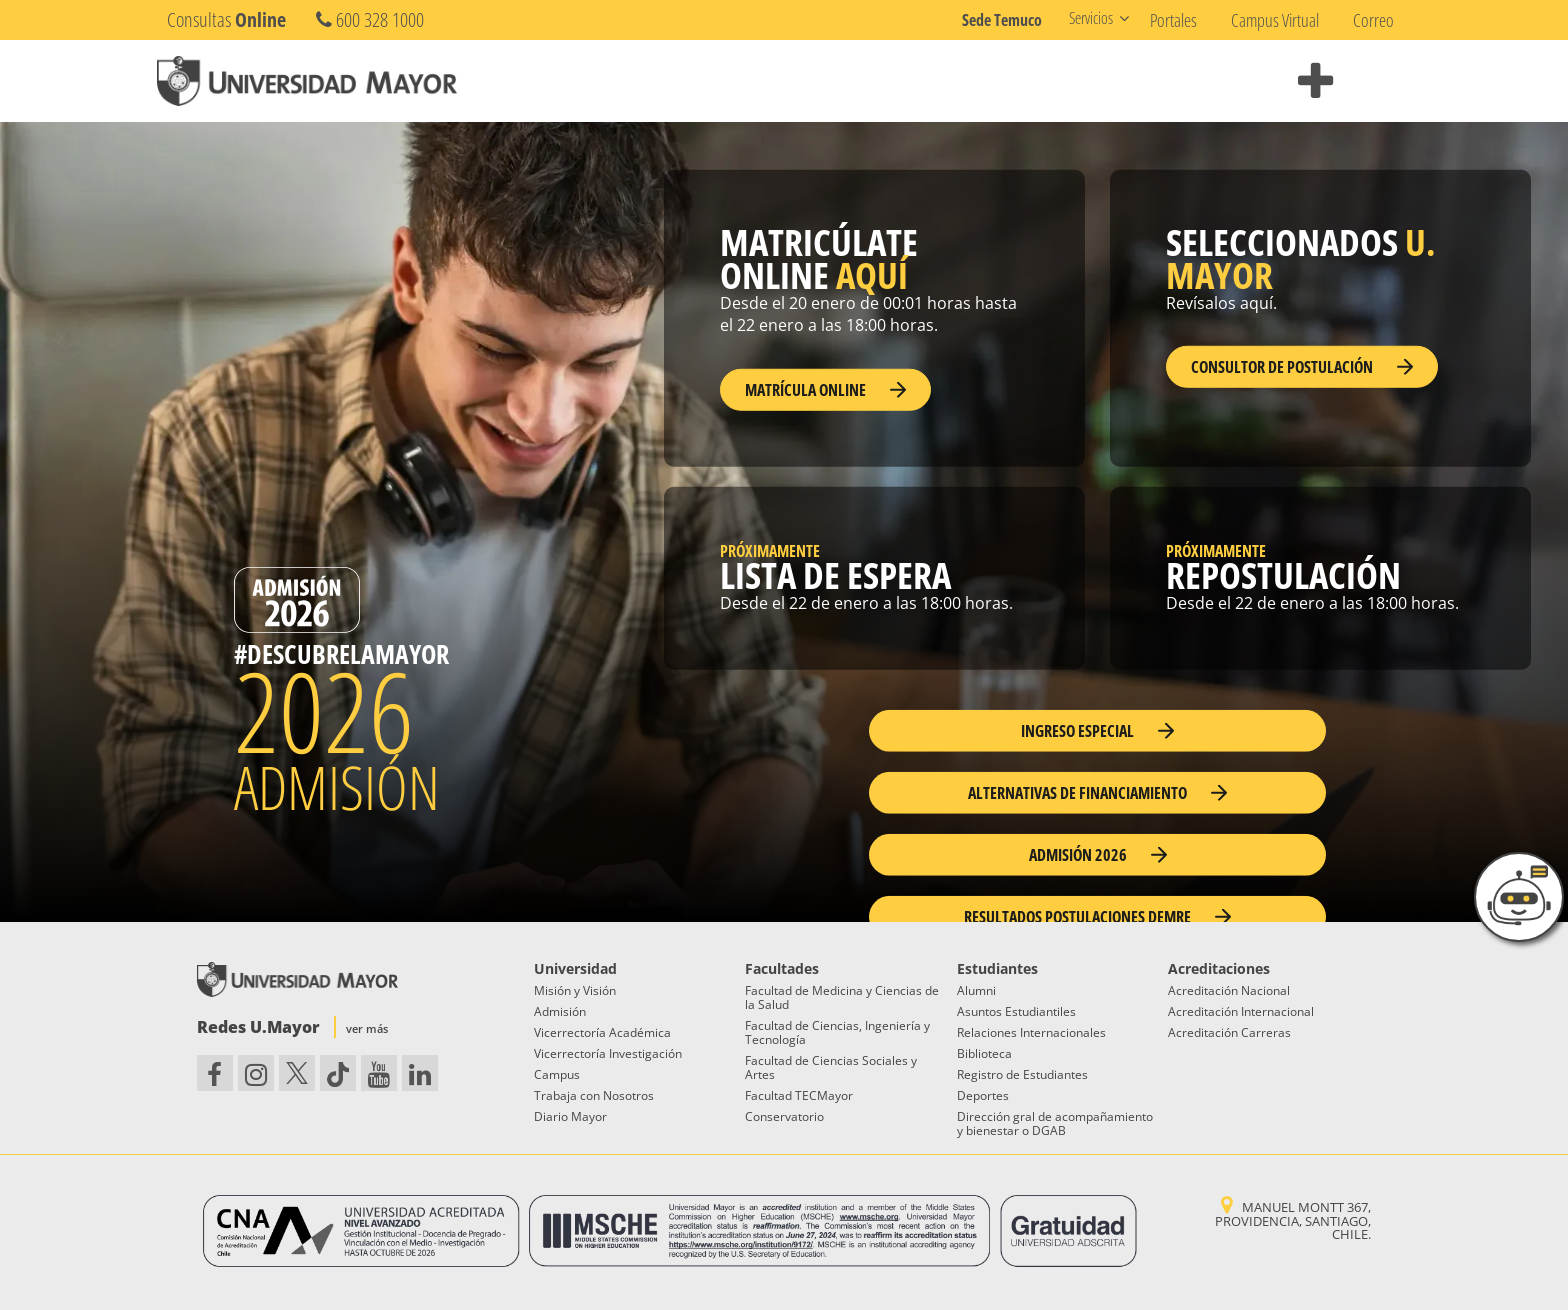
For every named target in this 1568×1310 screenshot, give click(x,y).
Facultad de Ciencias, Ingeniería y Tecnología (837, 1032)
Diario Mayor (570, 1116)
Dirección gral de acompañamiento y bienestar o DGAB (1055, 1123)
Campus (557, 1074)
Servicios (1091, 18)
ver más (367, 1028)
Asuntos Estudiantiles (1016, 1011)
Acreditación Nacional (1229, 990)
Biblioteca (984, 1053)
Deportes (983, 1095)
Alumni (976, 990)
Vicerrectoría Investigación (608, 1053)
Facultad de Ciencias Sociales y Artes (831, 1067)
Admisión (560, 1011)
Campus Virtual (1275, 20)
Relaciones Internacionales (1031, 1032)
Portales (1173, 20)
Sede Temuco (1002, 20)
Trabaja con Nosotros (594, 1095)
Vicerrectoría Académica (602, 1032)
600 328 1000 (370, 19)
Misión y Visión (575, 990)
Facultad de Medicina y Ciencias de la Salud (842, 997)
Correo (1373, 20)
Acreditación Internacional (1241, 1011)
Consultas (226, 19)
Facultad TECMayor (799, 1095)
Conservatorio (784, 1116)
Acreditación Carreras (1229, 1032)
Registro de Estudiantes (1022, 1074)
